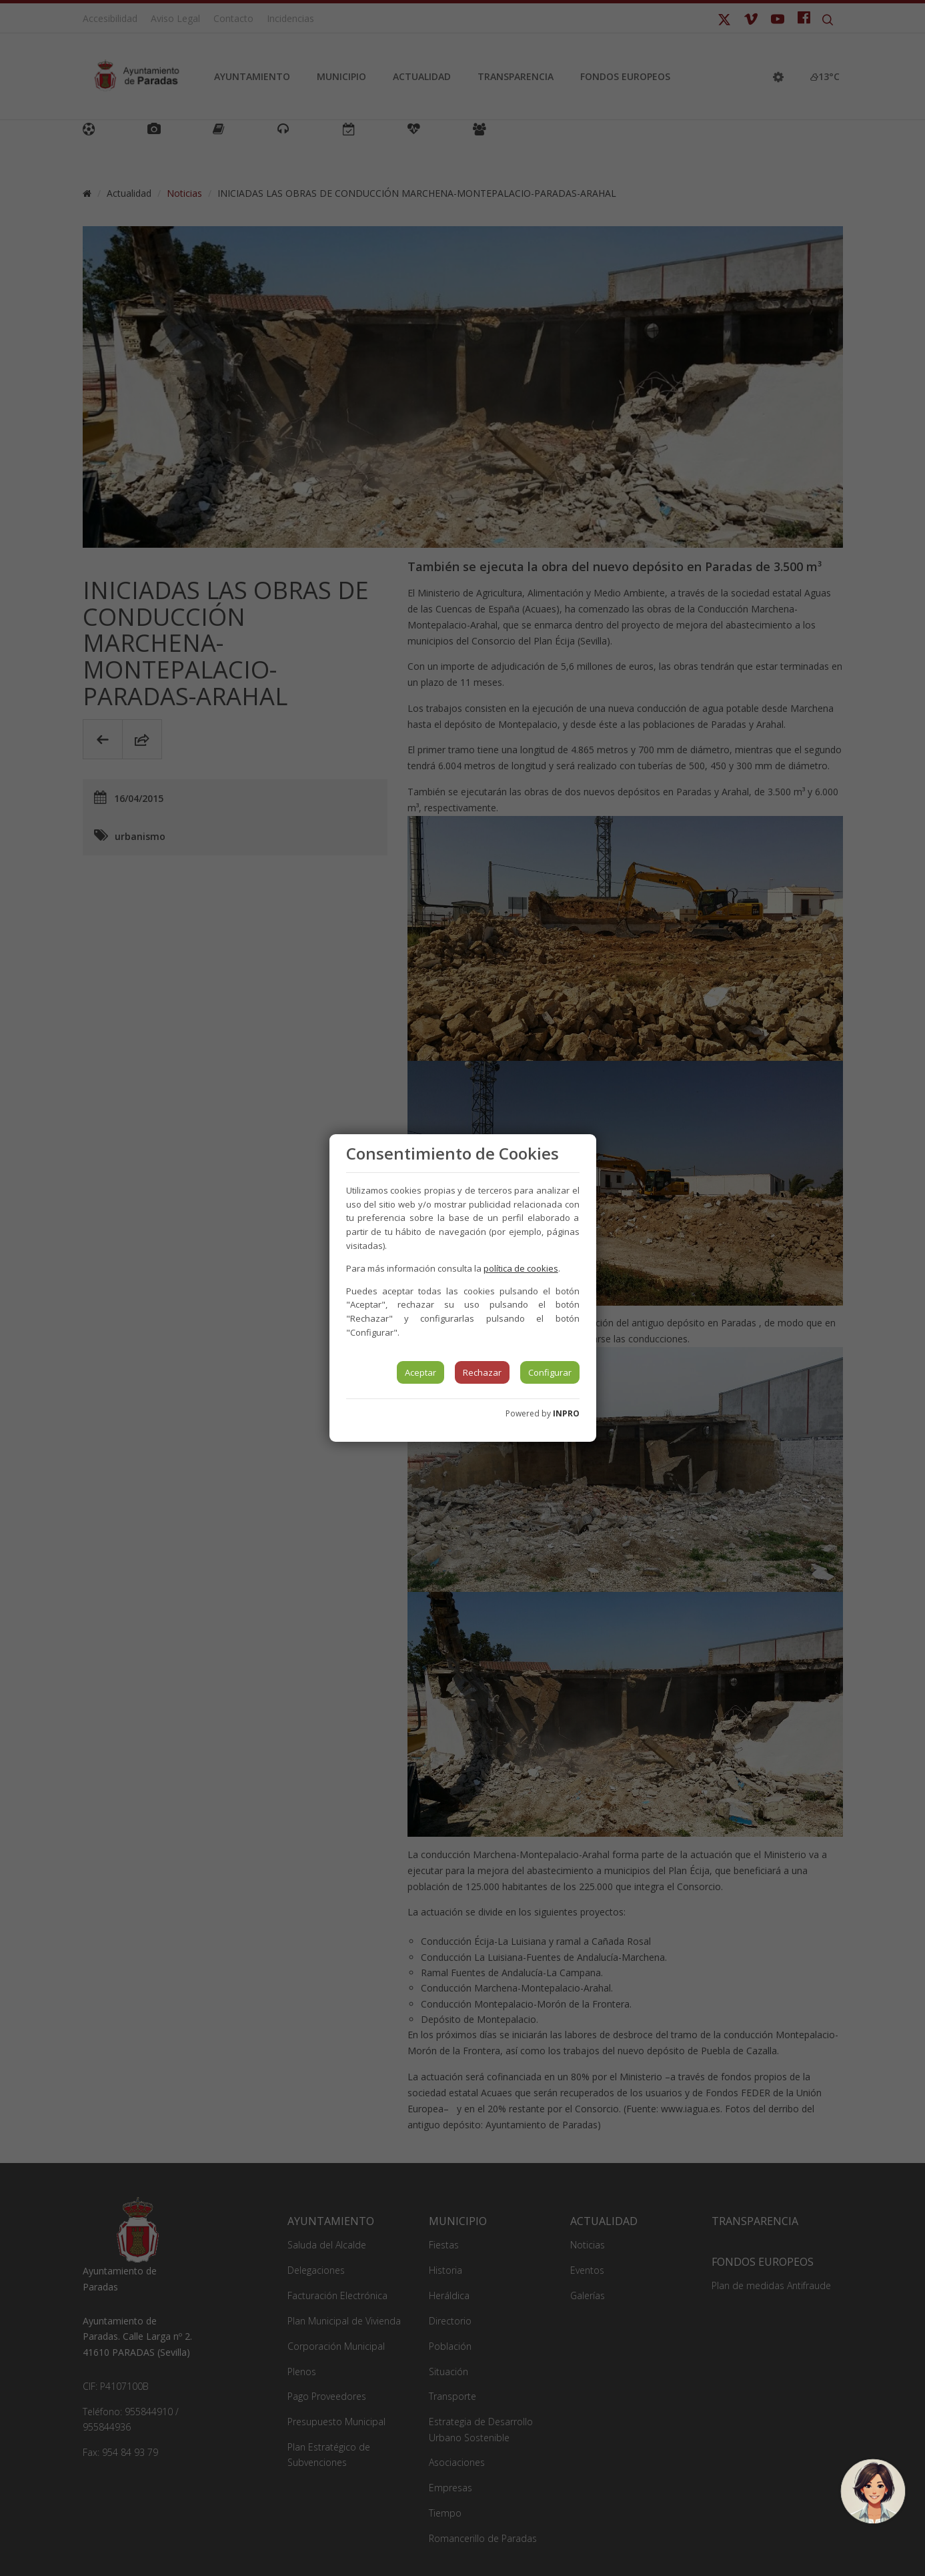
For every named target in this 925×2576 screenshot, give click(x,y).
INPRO (566, 1413)
